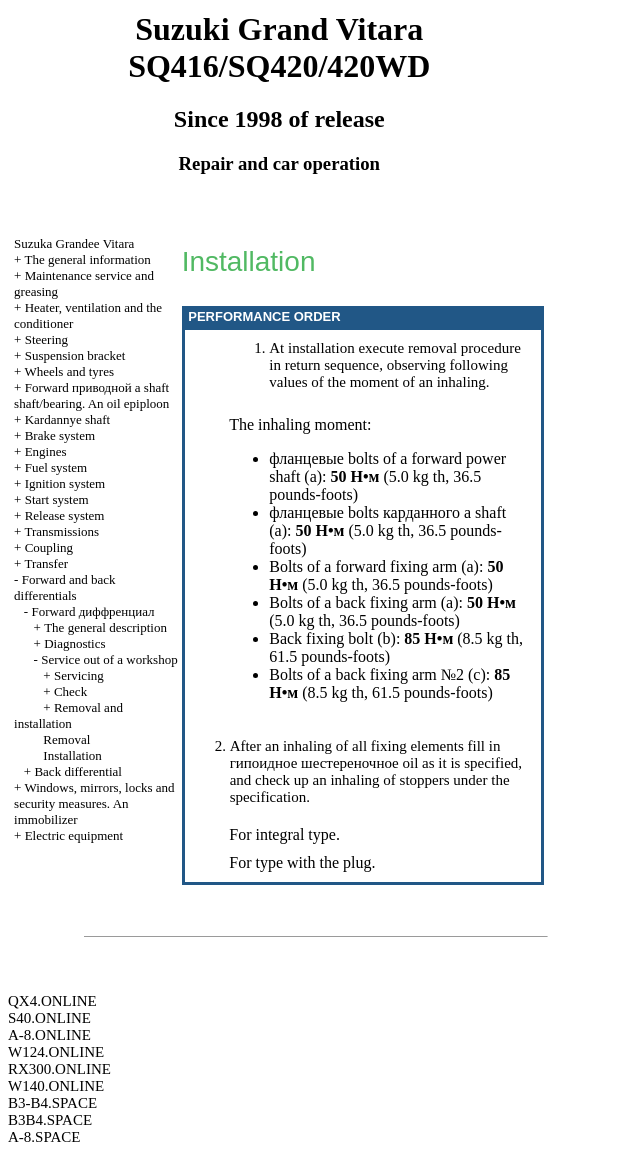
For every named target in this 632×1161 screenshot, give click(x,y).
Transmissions (61, 531)
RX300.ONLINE (59, 1069)
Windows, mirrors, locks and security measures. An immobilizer (94, 803)
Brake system (60, 435)
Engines (46, 451)
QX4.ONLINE (52, 1001)
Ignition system (65, 483)
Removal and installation (68, 715)
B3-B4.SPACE (52, 1103)
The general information (87, 259)
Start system (57, 499)
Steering (46, 339)
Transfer (46, 563)
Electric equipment (74, 835)
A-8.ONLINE (49, 1035)
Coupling (49, 547)
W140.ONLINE (56, 1086)
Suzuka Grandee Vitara (74, 243)
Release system (65, 515)
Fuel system (56, 467)
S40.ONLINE (49, 1018)
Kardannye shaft (68, 419)
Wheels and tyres (69, 371)
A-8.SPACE (44, 1137)
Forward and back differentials (64, 587)
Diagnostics (74, 643)
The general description (105, 627)
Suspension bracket (75, 355)
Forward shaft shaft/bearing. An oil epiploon (91, 395)
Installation (72, 755)
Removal (66, 739)
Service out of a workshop (109, 659)
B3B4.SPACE (50, 1120)
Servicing (79, 675)
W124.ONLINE (56, 1052)
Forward (92, 611)
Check (70, 691)
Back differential (77, 771)
